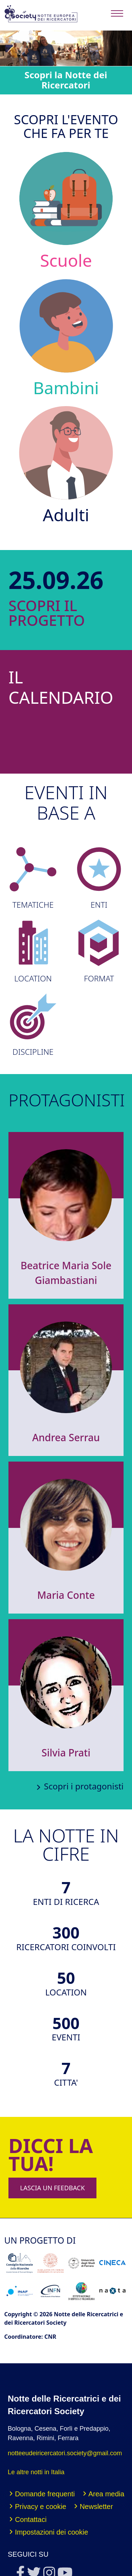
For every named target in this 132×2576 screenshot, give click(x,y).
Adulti (66, 465)
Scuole (66, 210)
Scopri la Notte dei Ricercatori (66, 80)
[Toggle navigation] (117, 13)
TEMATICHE (33, 877)
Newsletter (96, 2506)
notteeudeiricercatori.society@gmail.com (65, 2453)
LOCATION (33, 951)
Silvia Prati (66, 1752)
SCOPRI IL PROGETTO (28, 613)
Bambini (66, 338)
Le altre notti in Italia (36, 2472)
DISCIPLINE (33, 1025)
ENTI (99, 877)
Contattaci (30, 2519)
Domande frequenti (45, 2494)
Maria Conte (66, 1595)
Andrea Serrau (66, 1437)
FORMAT (99, 951)
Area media (106, 2494)
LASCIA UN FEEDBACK (52, 2188)
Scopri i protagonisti (84, 1786)
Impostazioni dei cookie (51, 2532)
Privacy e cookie (40, 2506)
